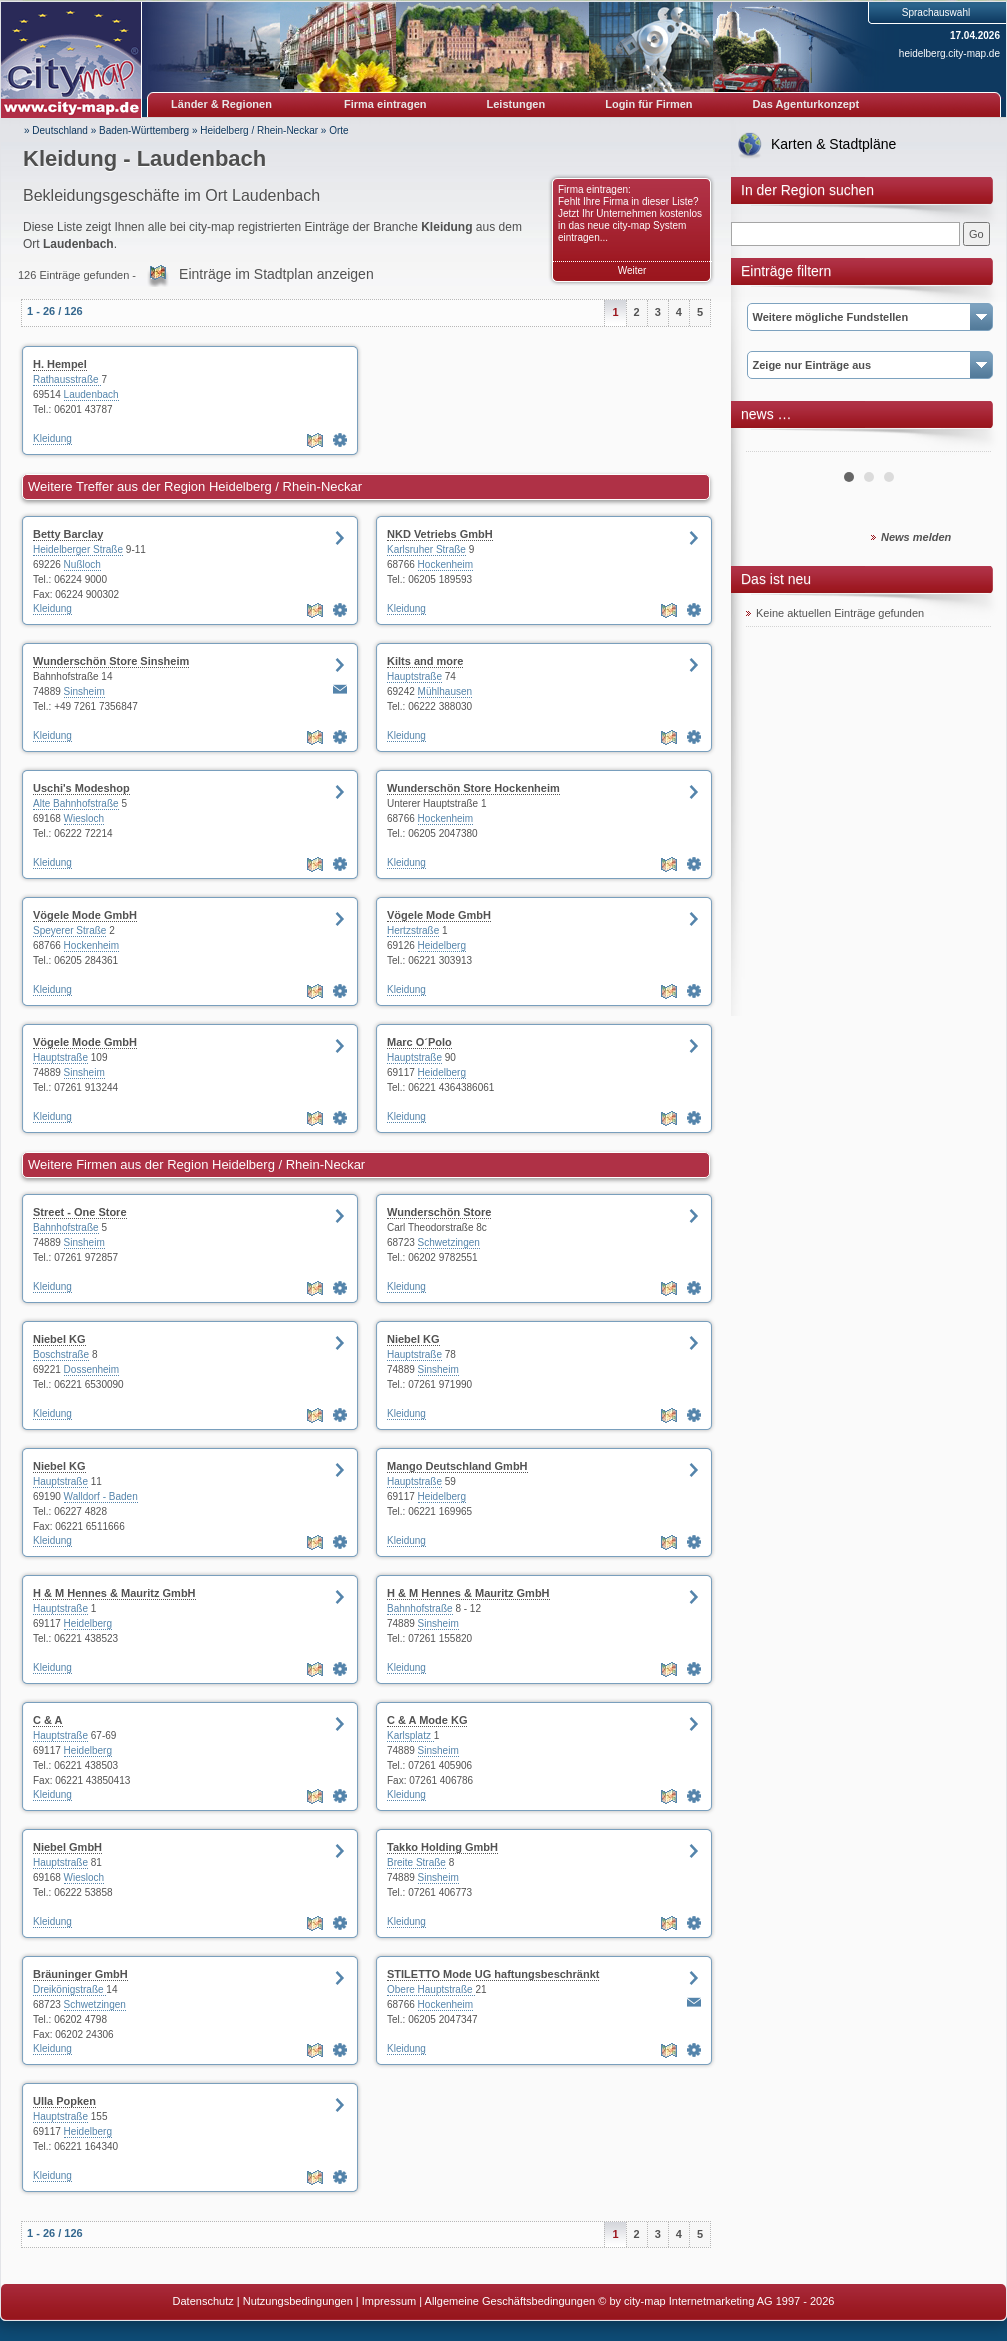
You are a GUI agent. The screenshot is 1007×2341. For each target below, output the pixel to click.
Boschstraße (61, 1354)
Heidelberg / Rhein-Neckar (259, 130)
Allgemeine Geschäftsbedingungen (510, 2301)
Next (965, 444)
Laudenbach (91, 394)
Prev (772, 444)
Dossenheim (92, 1369)
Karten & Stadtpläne (833, 144)
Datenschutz (203, 2301)
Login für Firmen (648, 104)
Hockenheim (446, 564)
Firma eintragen (385, 104)
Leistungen (516, 104)
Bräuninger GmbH (80, 1974)
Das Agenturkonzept (806, 104)
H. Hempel (60, 364)
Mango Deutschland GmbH (457, 1466)
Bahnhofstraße (66, 1227)
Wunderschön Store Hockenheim (473, 788)
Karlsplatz (410, 1735)
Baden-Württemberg (144, 130)
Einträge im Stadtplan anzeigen (276, 274)
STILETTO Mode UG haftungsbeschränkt (493, 1974)
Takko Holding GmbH (442, 1847)
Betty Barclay (68, 534)
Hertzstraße (413, 930)
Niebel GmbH (67, 1847)
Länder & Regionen (221, 104)
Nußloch (82, 564)
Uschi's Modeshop (81, 788)
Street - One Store (80, 1212)
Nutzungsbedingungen (298, 2301)
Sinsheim (84, 691)
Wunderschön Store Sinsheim (111, 661)
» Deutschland (56, 130)
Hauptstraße (414, 676)
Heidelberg (442, 945)
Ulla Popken (64, 2101)
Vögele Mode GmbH (85, 915)
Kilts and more (425, 661)
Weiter (632, 270)
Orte (338, 130)
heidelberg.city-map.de (949, 53)
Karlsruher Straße (426, 549)
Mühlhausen (445, 691)
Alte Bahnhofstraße (76, 803)
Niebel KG (59, 1339)
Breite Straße (416, 1862)
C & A (48, 1720)
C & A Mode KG (427, 1720)
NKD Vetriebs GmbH (440, 534)
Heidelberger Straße (78, 549)
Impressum (389, 2301)
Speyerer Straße (69, 930)
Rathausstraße (67, 379)
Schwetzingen (449, 1242)
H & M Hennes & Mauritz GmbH (114, 1593)
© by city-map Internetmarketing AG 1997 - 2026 (716, 2301)
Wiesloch (84, 818)
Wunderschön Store (439, 1212)
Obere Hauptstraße (431, 1989)
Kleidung (52, 438)
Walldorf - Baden (101, 1496)
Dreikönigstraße (69, 1989)
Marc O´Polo (419, 1042)
